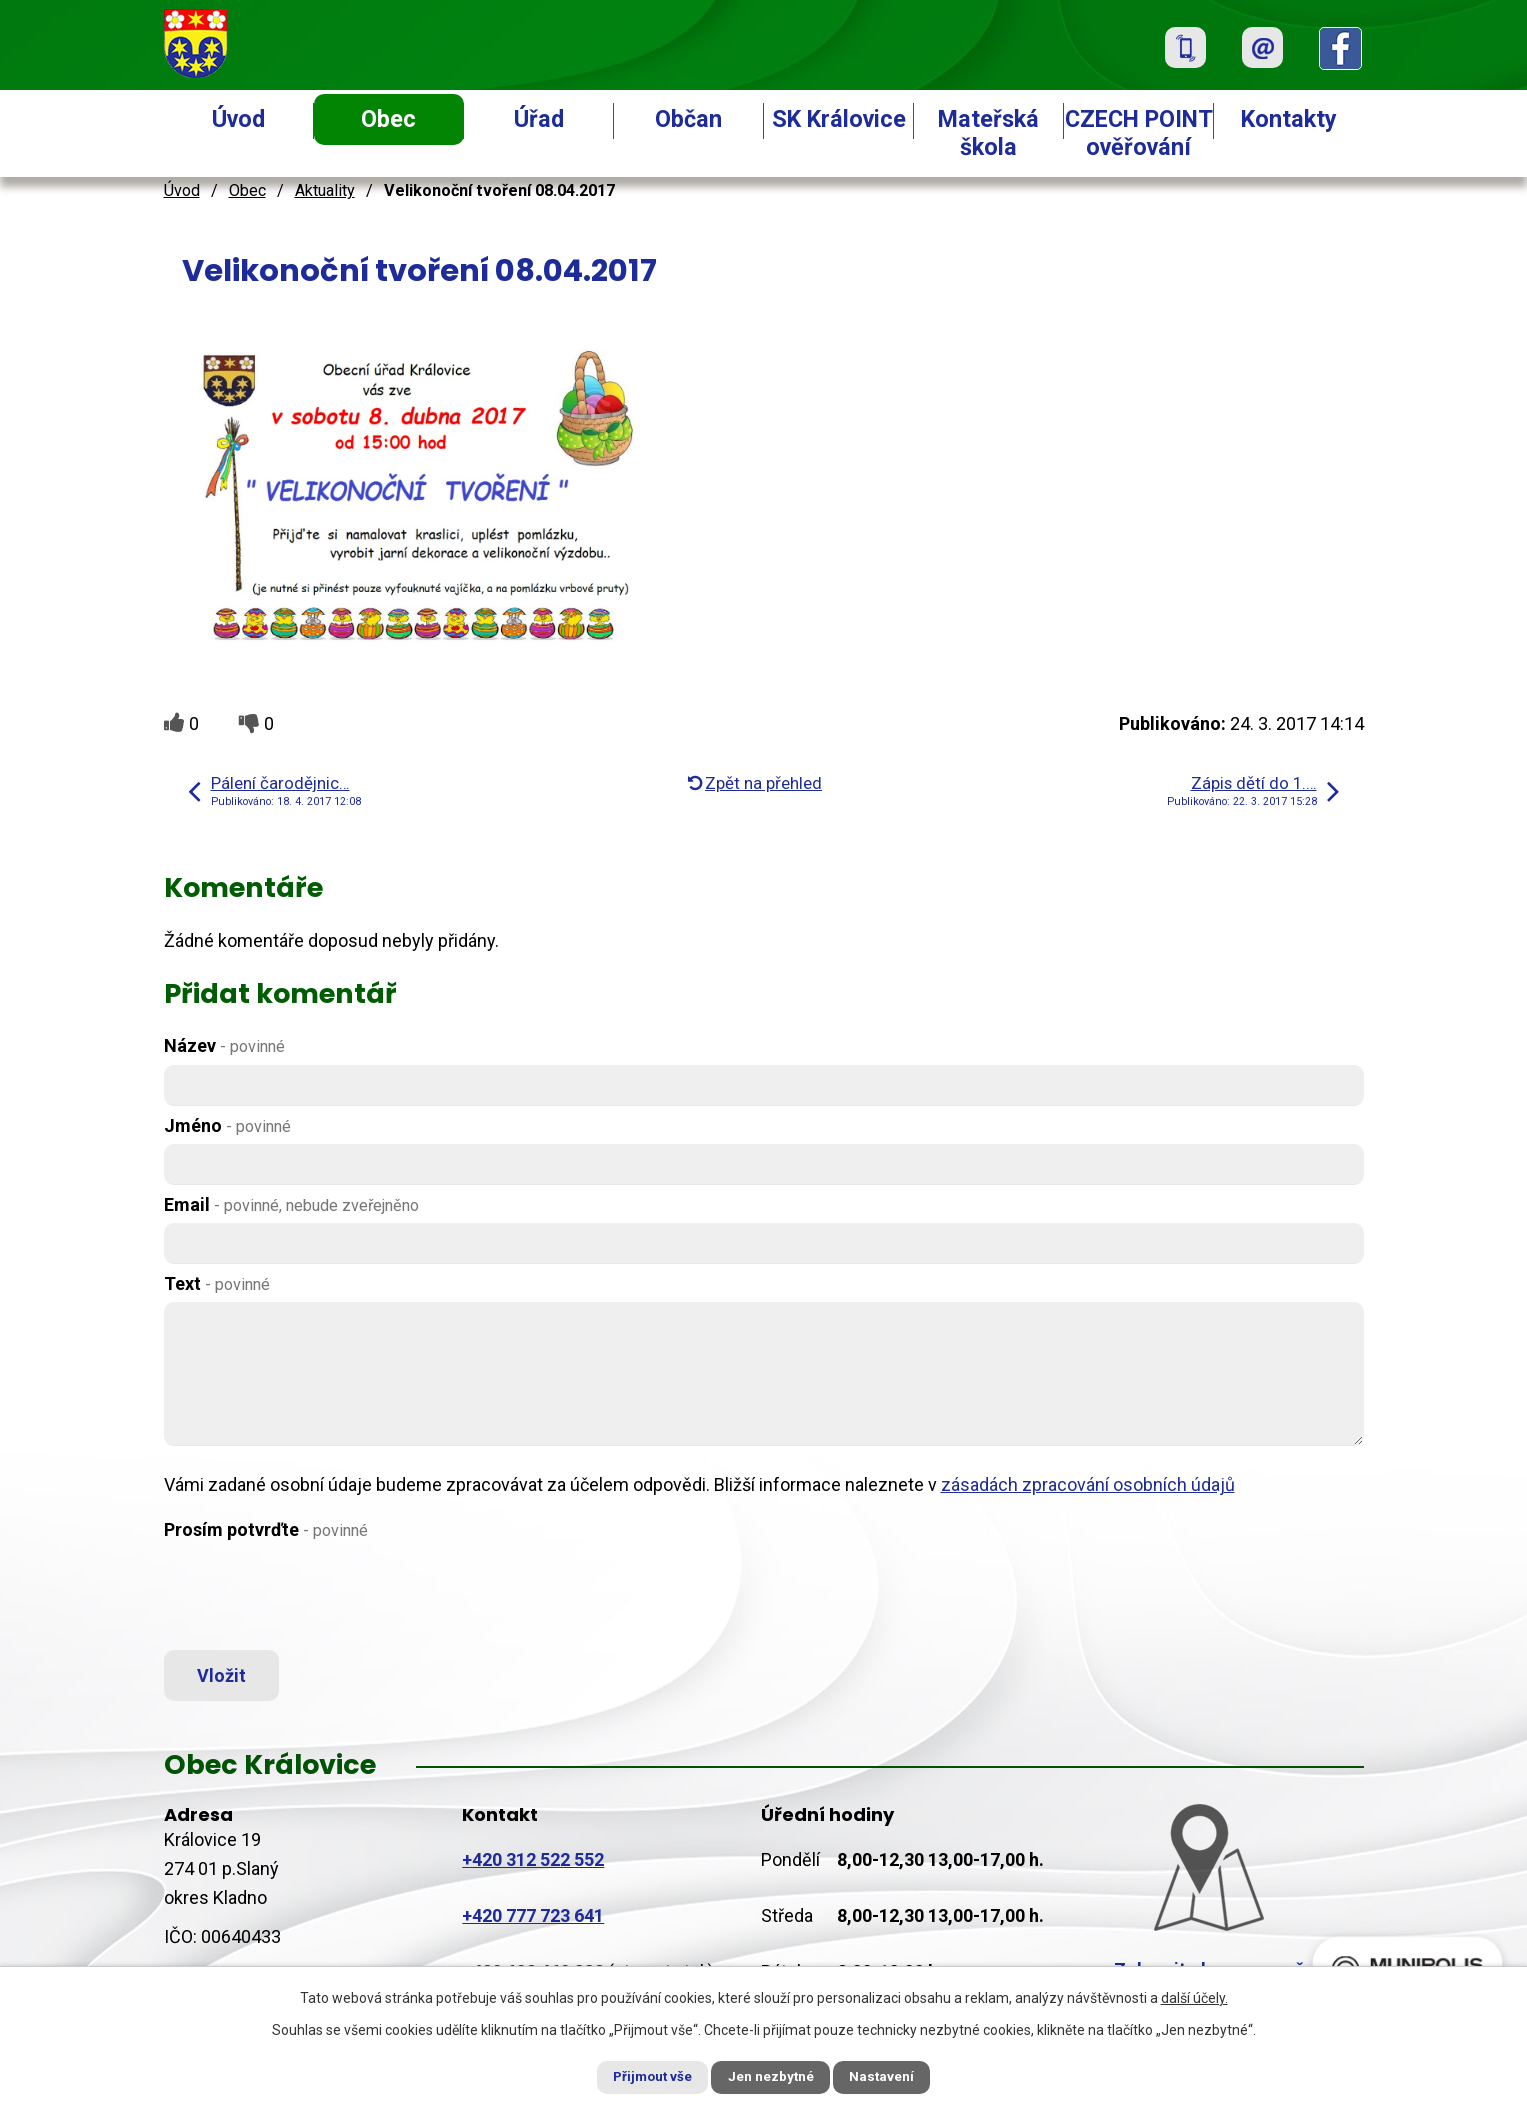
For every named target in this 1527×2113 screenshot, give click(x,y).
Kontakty (1289, 119)
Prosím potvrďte (266, 1529)
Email (291, 1204)
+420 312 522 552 (533, 1865)
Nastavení (894, 2076)
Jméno (227, 1125)
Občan (688, 119)
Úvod (238, 119)
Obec (388, 119)
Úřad (539, 119)
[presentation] (316, 1597)
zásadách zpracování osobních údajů (1088, 1484)
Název (224, 1045)
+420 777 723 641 (533, 1921)
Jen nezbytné (772, 2076)
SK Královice (839, 119)
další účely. (1194, 1996)
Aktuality (325, 190)
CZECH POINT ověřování (1139, 133)
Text (217, 1283)
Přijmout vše (642, 2076)
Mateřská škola (988, 133)
